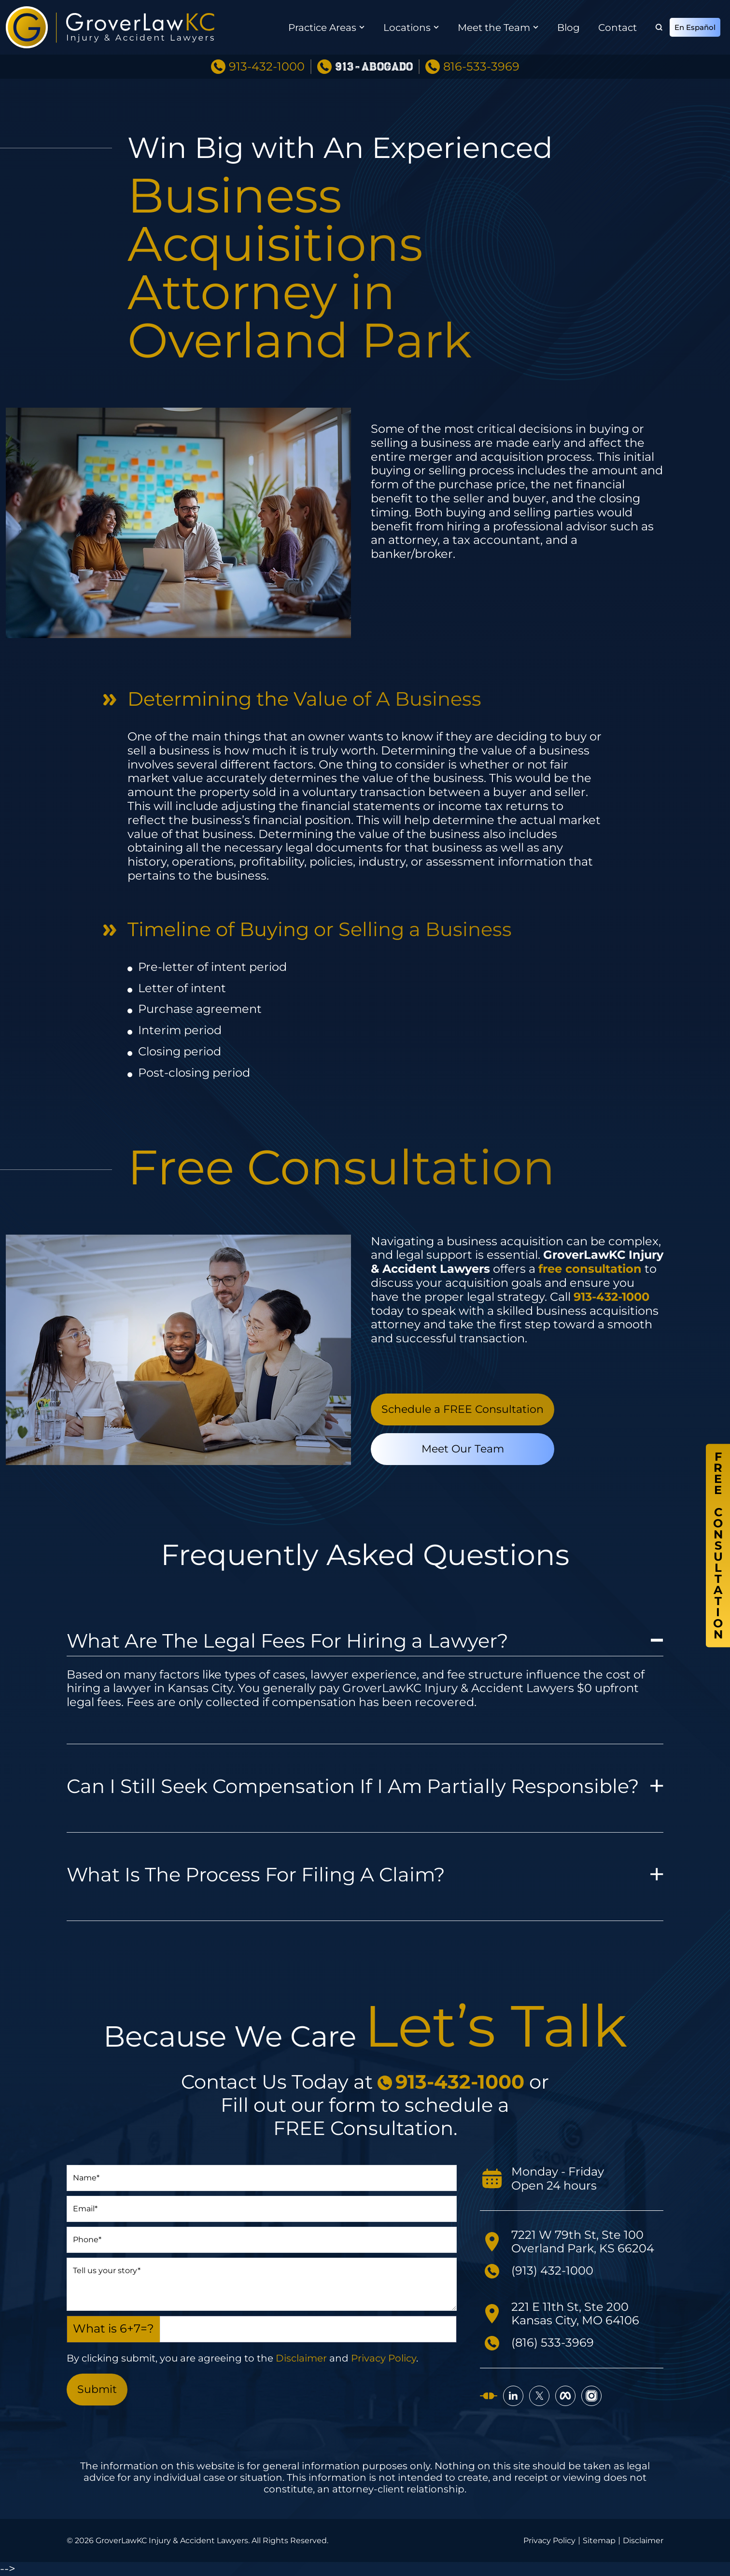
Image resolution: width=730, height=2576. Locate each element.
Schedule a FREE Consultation (462, 1409)
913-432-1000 (267, 66)
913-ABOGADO (374, 67)
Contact (617, 27)
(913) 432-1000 (552, 2270)
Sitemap (599, 2541)
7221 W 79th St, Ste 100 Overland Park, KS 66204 (582, 2242)
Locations (407, 27)
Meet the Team (494, 27)
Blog (568, 27)
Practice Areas (322, 27)
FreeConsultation (718, 1546)
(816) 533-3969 (552, 2342)
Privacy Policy (383, 2358)
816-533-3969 (481, 66)
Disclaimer (301, 2358)
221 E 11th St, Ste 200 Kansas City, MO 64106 (575, 2314)
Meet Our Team (462, 1448)
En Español (695, 27)
